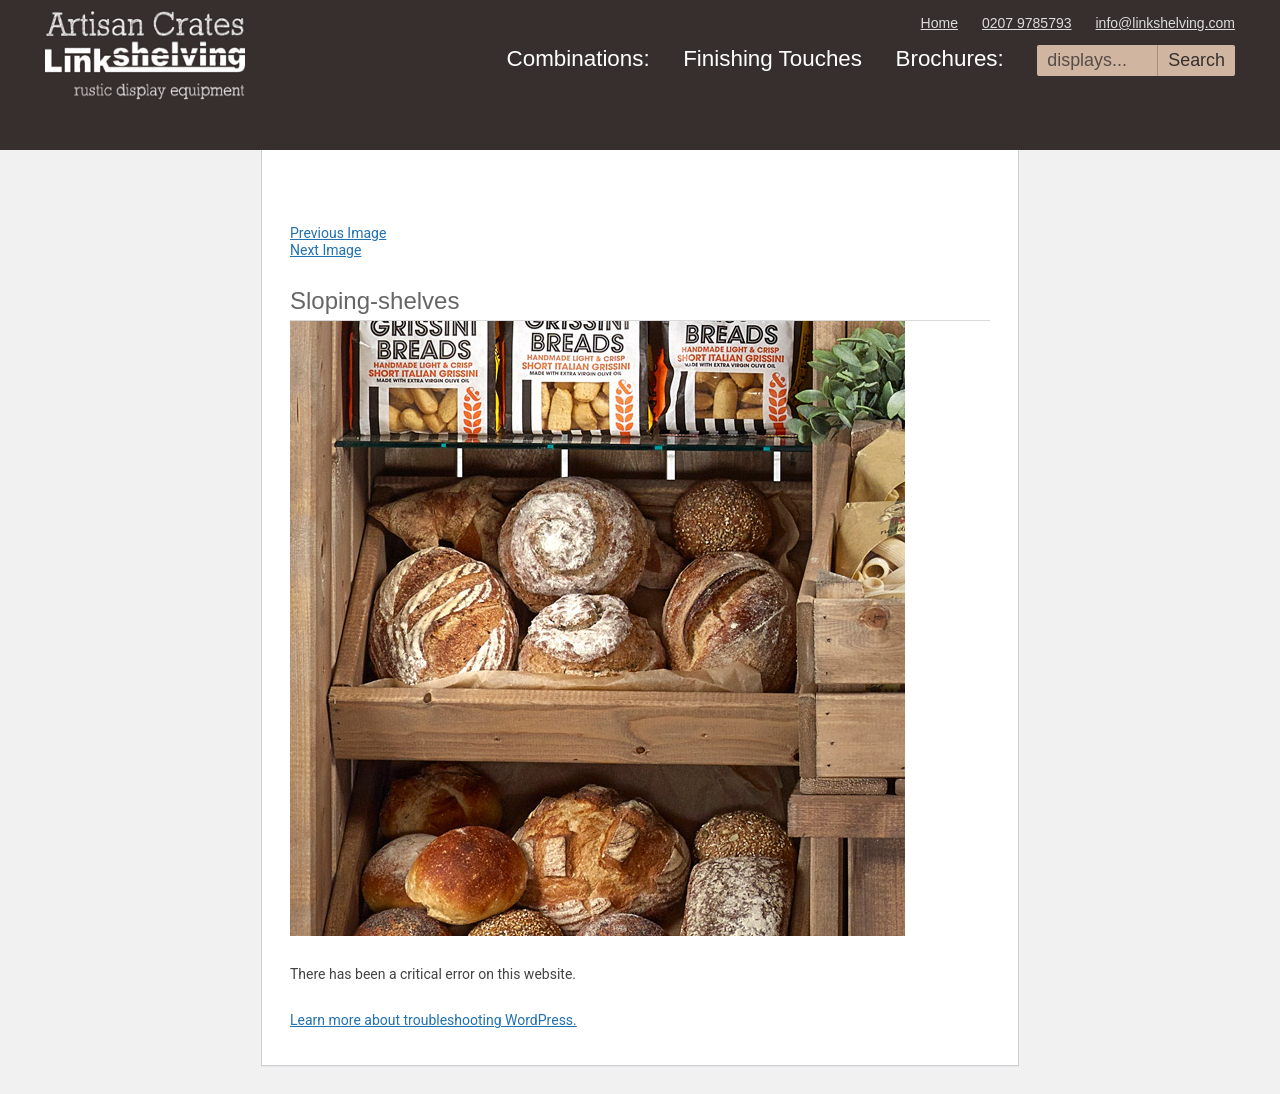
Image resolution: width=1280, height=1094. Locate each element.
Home (939, 23)
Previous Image (338, 233)
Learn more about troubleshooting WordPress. (433, 1020)
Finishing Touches (772, 58)
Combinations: (578, 58)
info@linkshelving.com (1166, 23)
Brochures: (949, 58)
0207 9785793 (1027, 23)
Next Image (325, 250)
